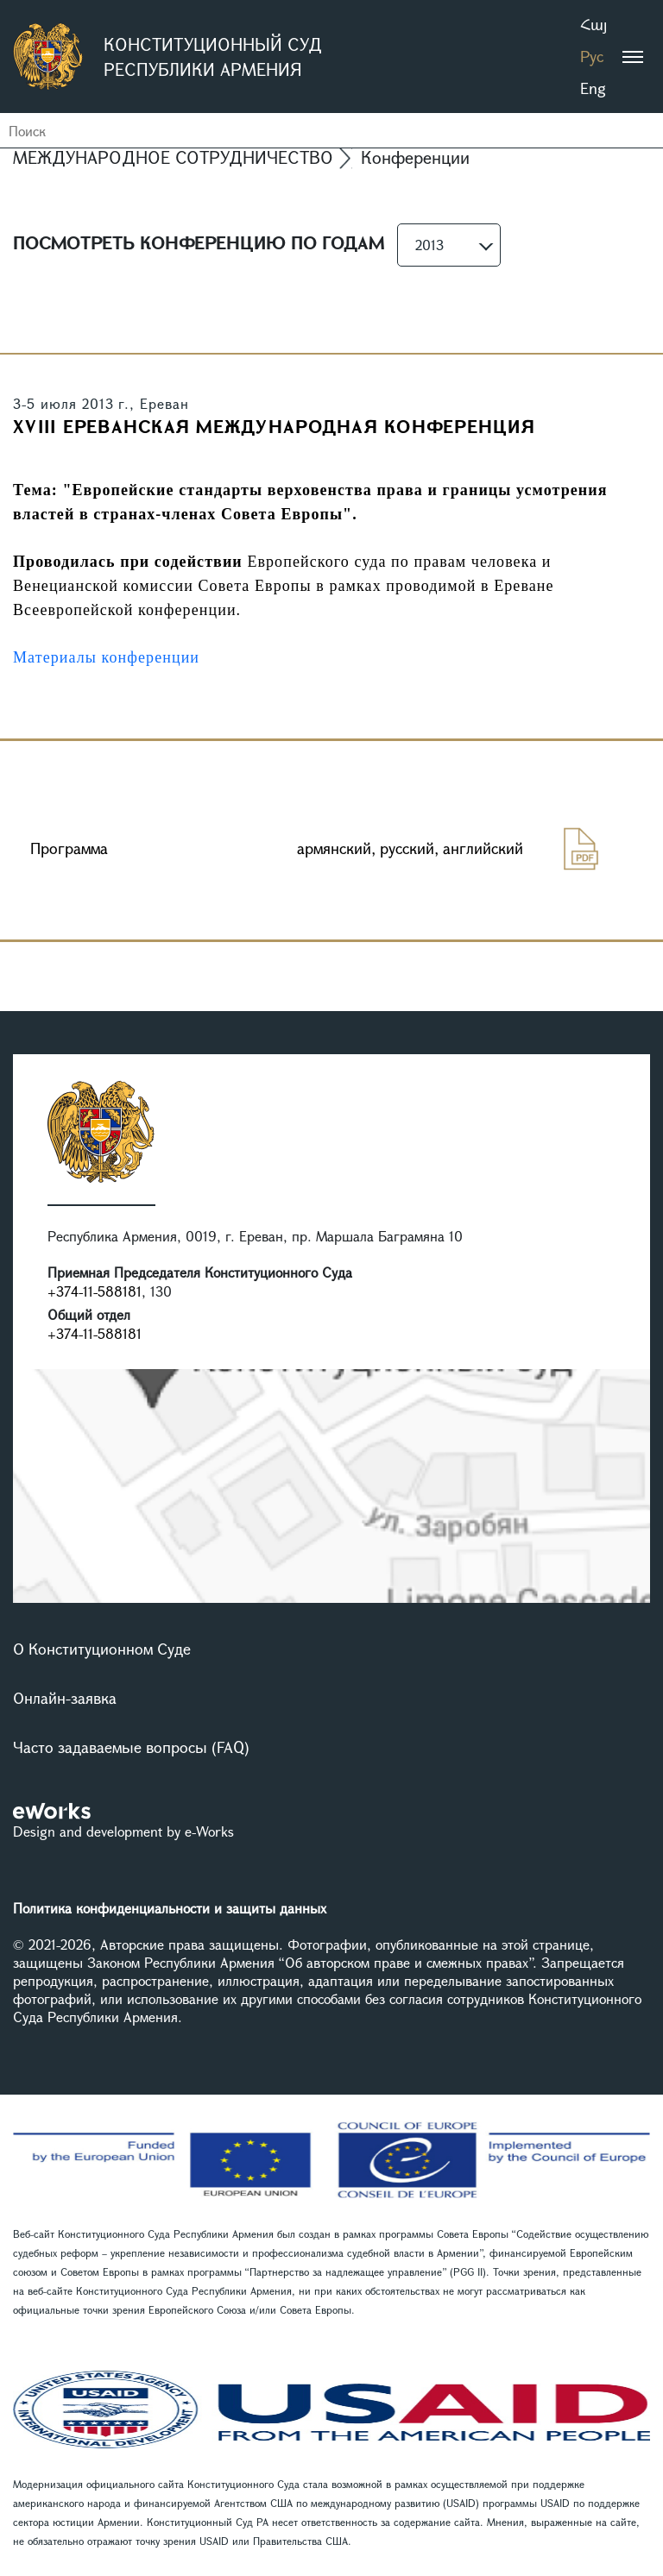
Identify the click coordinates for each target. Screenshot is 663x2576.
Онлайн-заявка (65, 1697)
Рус (591, 56)
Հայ (593, 24)
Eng (593, 88)
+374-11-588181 (94, 1291)
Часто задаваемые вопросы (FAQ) (131, 1747)
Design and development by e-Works (123, 1831)
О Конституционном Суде (102, 1648)
